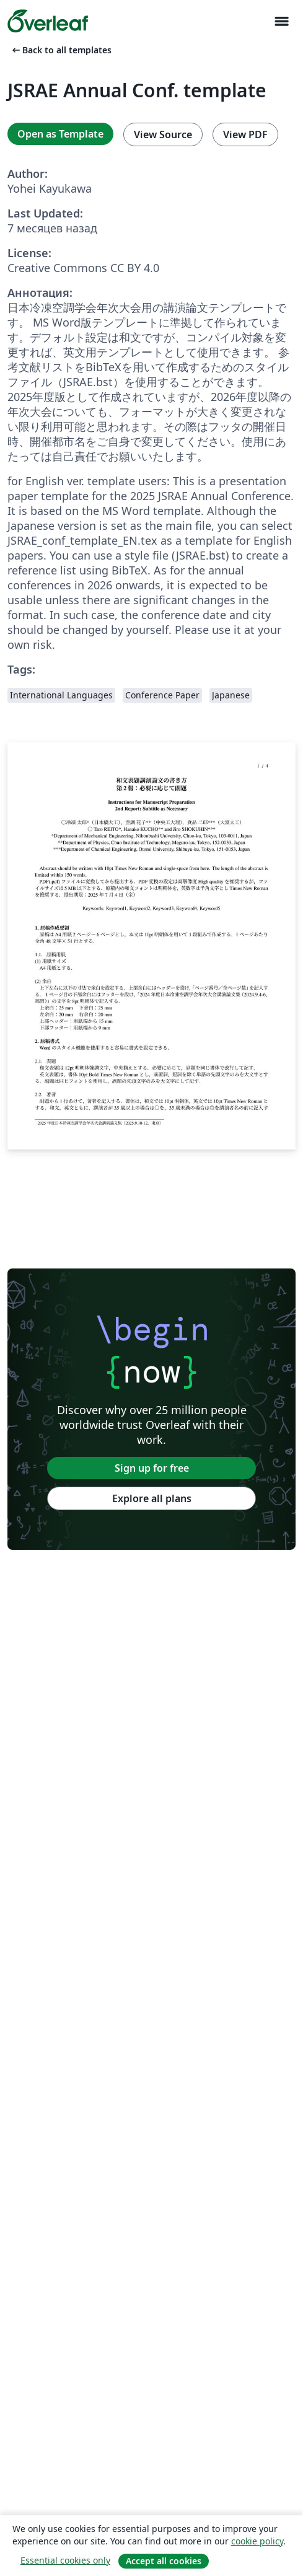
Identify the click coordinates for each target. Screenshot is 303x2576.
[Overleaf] (47, 21)
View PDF (245, 134)
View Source (163, 134)
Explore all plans (151, 1498)
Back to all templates (61, 50)
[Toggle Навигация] (281, 21)
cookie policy (257, 2541)
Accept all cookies (163, 2561)
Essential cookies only (65, 2560)
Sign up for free (152, 1468)
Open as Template (60, 134)
